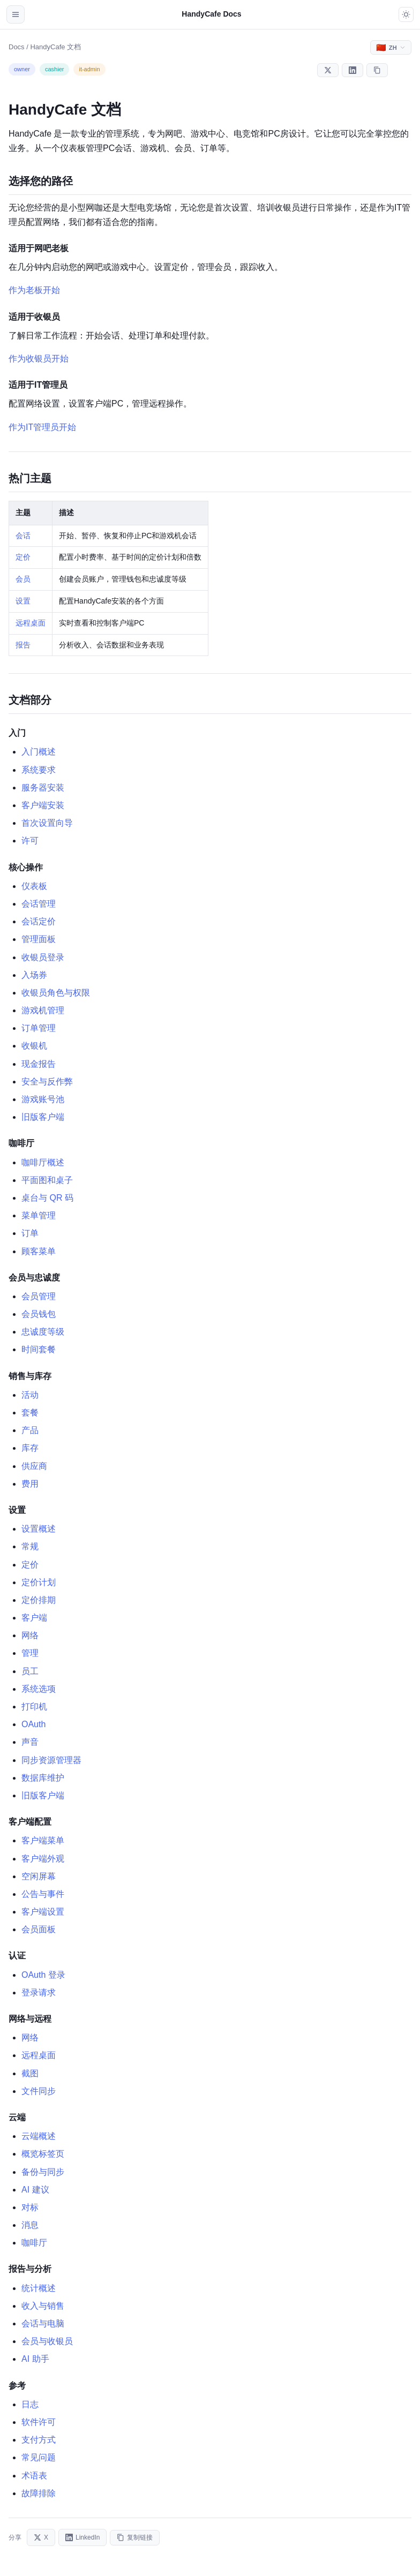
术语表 (34, 2475)
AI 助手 (35, 2358)
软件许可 (38, 2422)
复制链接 (135, 2538)
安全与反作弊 (47, 1081)
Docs (17, 47)
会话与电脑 (42, 2323)
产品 (30, 1430)
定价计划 (38, 1582)
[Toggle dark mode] (406, 14)
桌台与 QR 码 (47, 1197)
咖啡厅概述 (42, 1162)
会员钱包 (38, 1314)
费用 (30, 1483)
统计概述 (38, 2288)
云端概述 (38, 2136)
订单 (30, 1233)
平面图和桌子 (47, 1180)
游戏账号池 (42, 1099)
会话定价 (38, 921)
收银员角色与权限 (55, 992)
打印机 (34, 1706)
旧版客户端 (42, 1116)
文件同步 (38, 2091)
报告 (23, 645)
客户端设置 (42, 1911)
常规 (30, 1546)
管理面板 (38, 939)
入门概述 (38, 751)
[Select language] (390, 47)
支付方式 (38, 2439)
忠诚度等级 (42, 1331)
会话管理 (38, 903)
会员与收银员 (47, 2341)
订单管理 (38, 1028)
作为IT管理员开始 (42, 427)
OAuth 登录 (43, 1974)
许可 (30, 840)
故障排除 (38, 2493)
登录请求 (38, 1992)
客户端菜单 (42, 1840)
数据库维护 (42, 1777)
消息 (30, 2224)
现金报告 (38, 1063)
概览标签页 (42, 2153)
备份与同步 (42, 2171)
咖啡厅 (34, 2242)
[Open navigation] (15, 14)
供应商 (34, 1466)
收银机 (34, 1045)
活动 (30, 1394)
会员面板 (38, 1929)
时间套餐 (38, 1349)
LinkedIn (82, 2537)
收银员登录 (42, 957)
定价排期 (38, 1600)
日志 (30, 2404)
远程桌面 (31, 623)
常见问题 (38, 2457)
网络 (30, 1635)
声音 (30, 1741)
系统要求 (38, 769)
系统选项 (38, 1688)
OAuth (33, 1724)
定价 (23, 557)
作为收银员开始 (39, 358)
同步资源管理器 (51, 1760)
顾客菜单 (38, 1251)
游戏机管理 (42, 1010)
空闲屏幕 (38, 1876)
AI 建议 (35, 2189)
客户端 (34, 1617)
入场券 (34, 975)
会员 (23, 579)
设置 (23, 601)
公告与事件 (42, 1894)
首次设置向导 (47, 822)
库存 (30, 1447)
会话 (23, 535)
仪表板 (34, 886)
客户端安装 (42, 805)
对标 (30, 2207)
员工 (30, 1671)
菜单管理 (38, 1215)
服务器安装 (42, 787)
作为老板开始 (34, 290)
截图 (30, 2073)
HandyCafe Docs (211, 14)
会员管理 (38, 1296)
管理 (30, 1653)
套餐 (30, 1412)
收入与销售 (42, 2305)
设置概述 (38, 1528)
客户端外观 (42, 1858)
